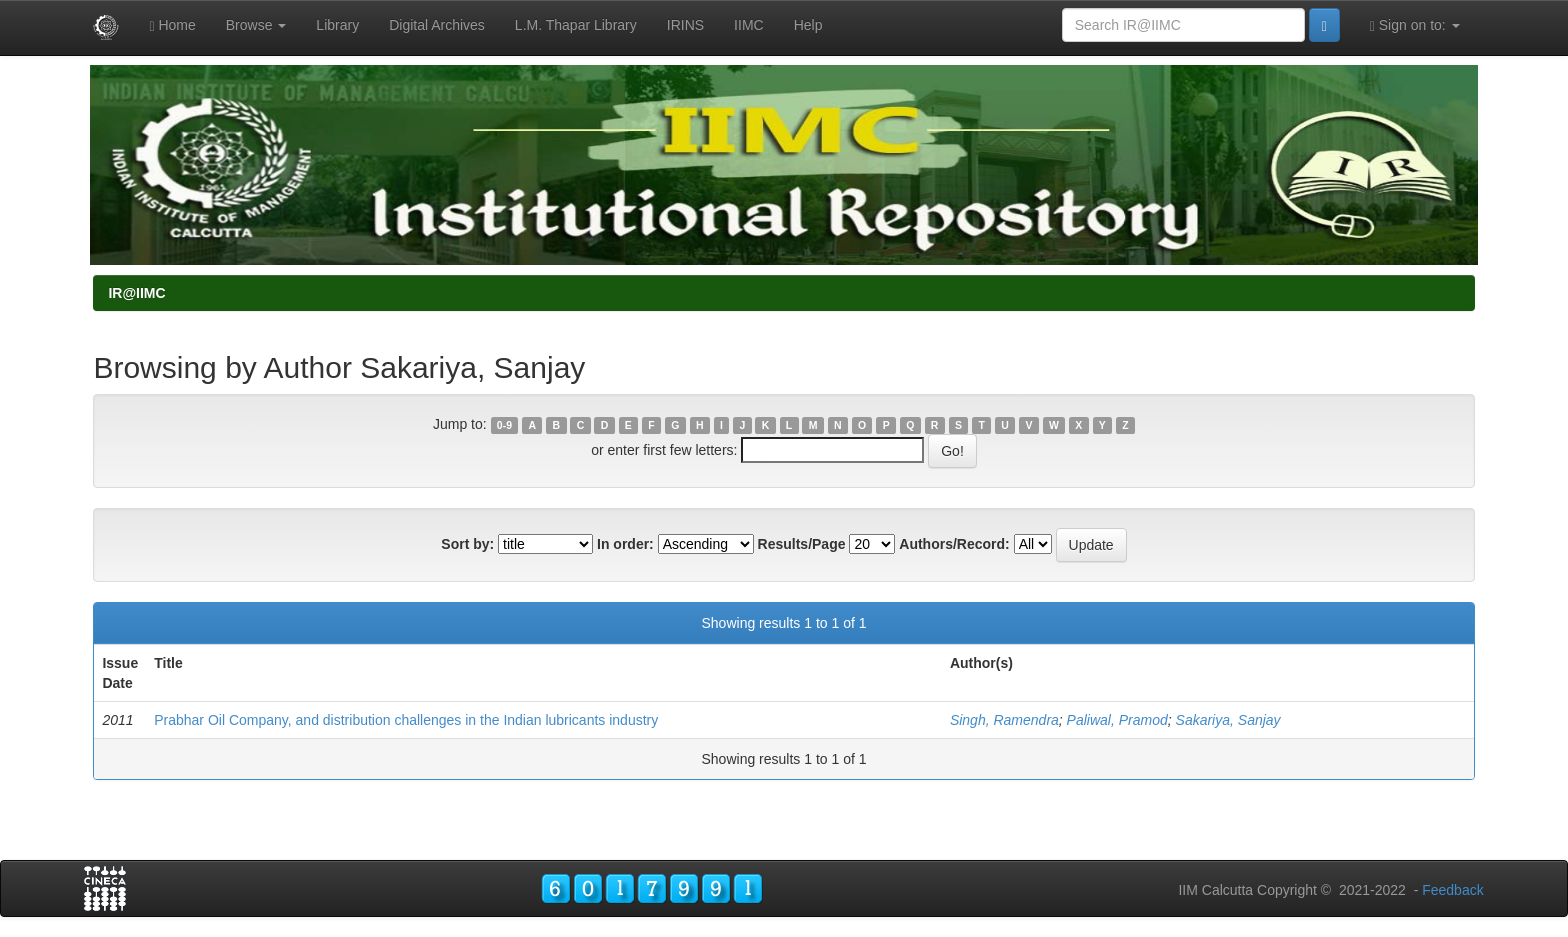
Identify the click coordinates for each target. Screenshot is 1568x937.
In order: (625, 544)
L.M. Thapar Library (576, 25)
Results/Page (802, 544)
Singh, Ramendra (1004, 720)
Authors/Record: (954, 544)
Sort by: (467, 544)
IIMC (749, 25)
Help (808, 25)
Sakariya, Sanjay (1228, 720)
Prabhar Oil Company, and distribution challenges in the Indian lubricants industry (406, 720)
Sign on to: (1415, 25)
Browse (256, 25)
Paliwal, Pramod (1117, 720)
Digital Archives (437, 25)
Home (172, 25)
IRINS (685, 25)
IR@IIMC (136, 293)
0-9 (504, 425)
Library (337, 25)
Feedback (1452, 890)
